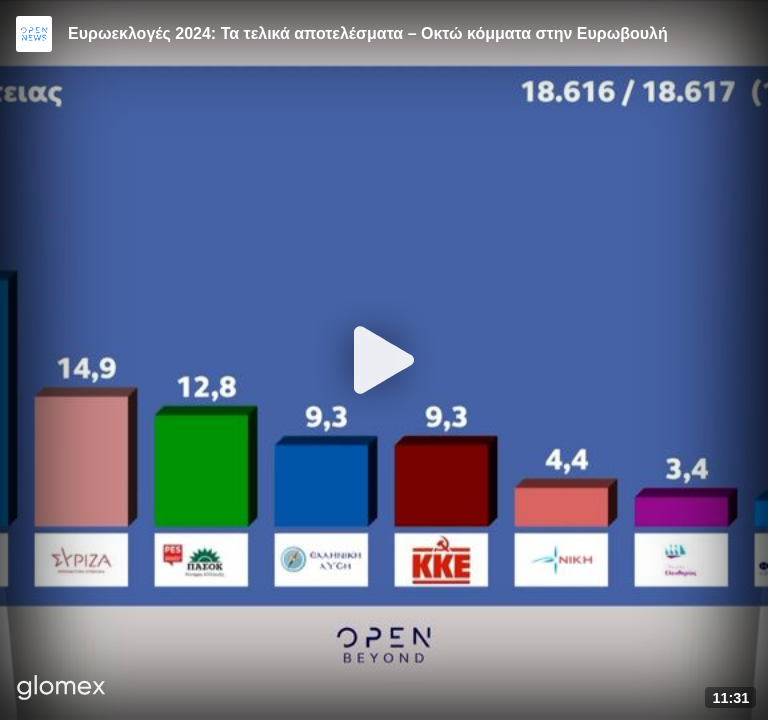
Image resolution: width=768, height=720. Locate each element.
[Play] (384, 360)
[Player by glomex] (61, 689)
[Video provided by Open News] (34, 34)
